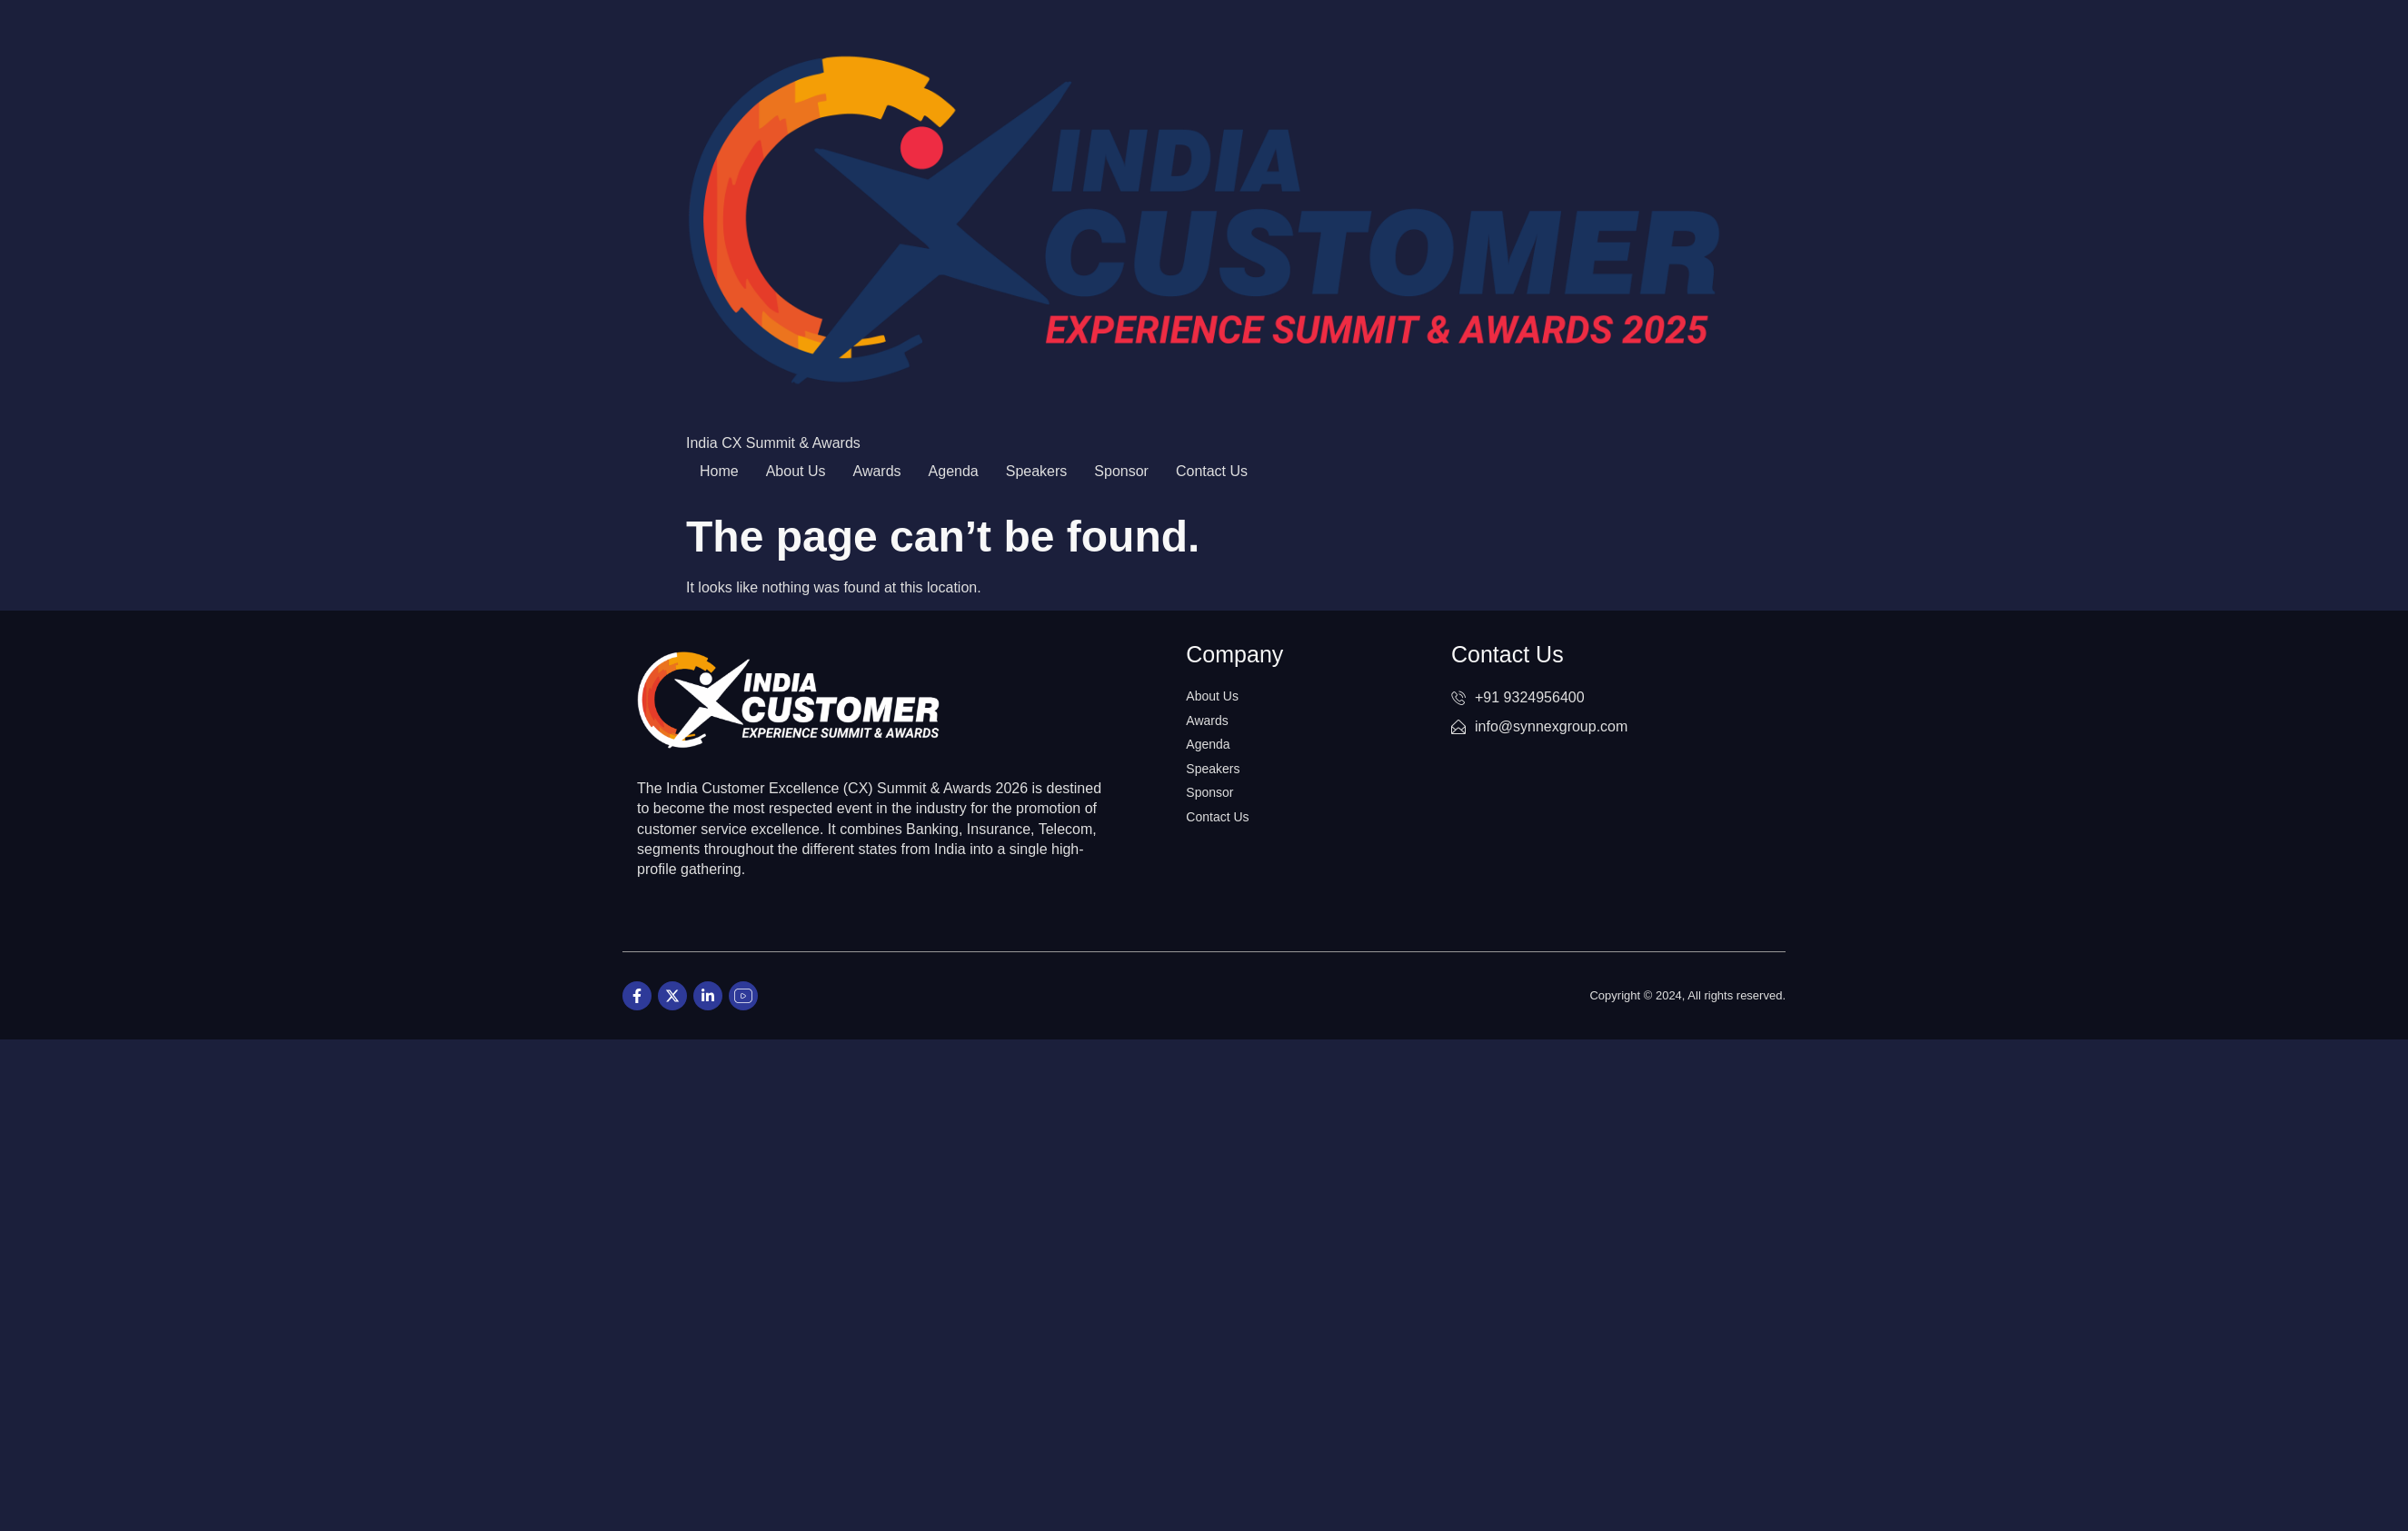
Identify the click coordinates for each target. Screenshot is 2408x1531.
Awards (877, 471)
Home (719, 471)
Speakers (1037, 471)
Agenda (954, 471)
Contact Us (1212, 471)
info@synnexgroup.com (1539, 726)
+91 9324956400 (1518, 697)
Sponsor (1121, 471)
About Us (796, 471)
